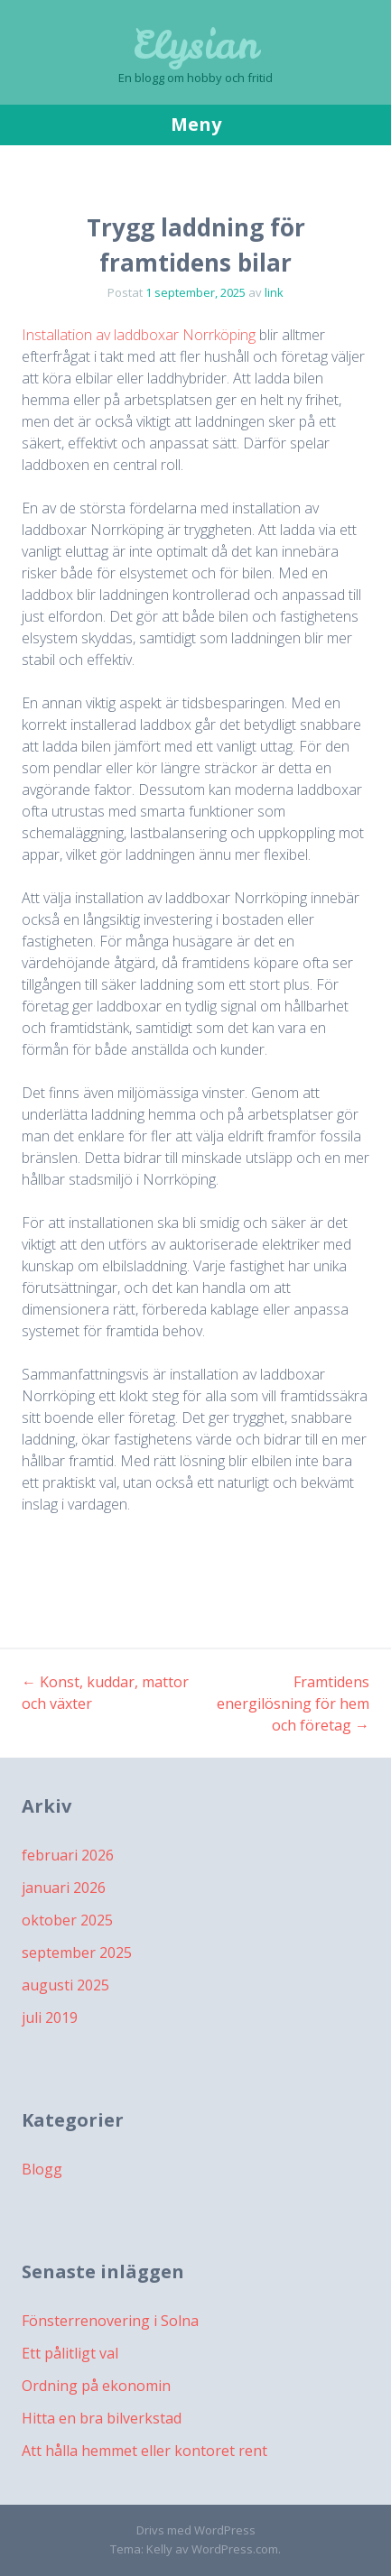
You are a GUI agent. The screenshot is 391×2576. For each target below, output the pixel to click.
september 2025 (77, 1952)
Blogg (42, 2169)
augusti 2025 (65, 1985)
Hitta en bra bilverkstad (102, 2418)
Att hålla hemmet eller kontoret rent (144, 2451)
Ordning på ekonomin (96, 2386)
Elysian (195, 45)
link (274, 292)
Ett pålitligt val (70, 2353)
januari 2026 (64, 1887)
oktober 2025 (67, 1920)
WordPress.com (234, 2549)
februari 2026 (68, 1855)
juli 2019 (50, 2017)
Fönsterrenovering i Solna (110, 2321)
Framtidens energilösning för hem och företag (293, 1703)
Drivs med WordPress (196, 2530)
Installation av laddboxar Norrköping (139, 335)
